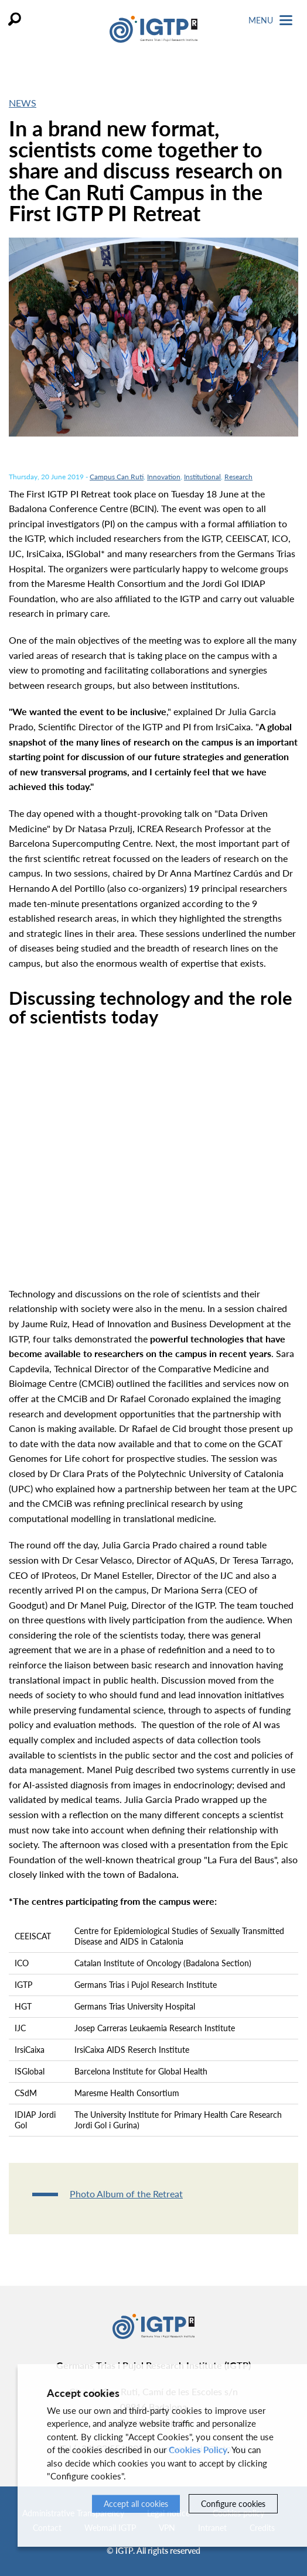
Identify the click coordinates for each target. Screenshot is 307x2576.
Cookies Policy (198, 2449)
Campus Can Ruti (117, 476)
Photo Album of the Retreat (126, 2193)
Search (14, 19)
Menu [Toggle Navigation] (270, 20)
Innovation (163, 476)
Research (238, 476)
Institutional (202, 476)
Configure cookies (233, 2504)
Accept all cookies (136, 2504)
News (22, 102)
